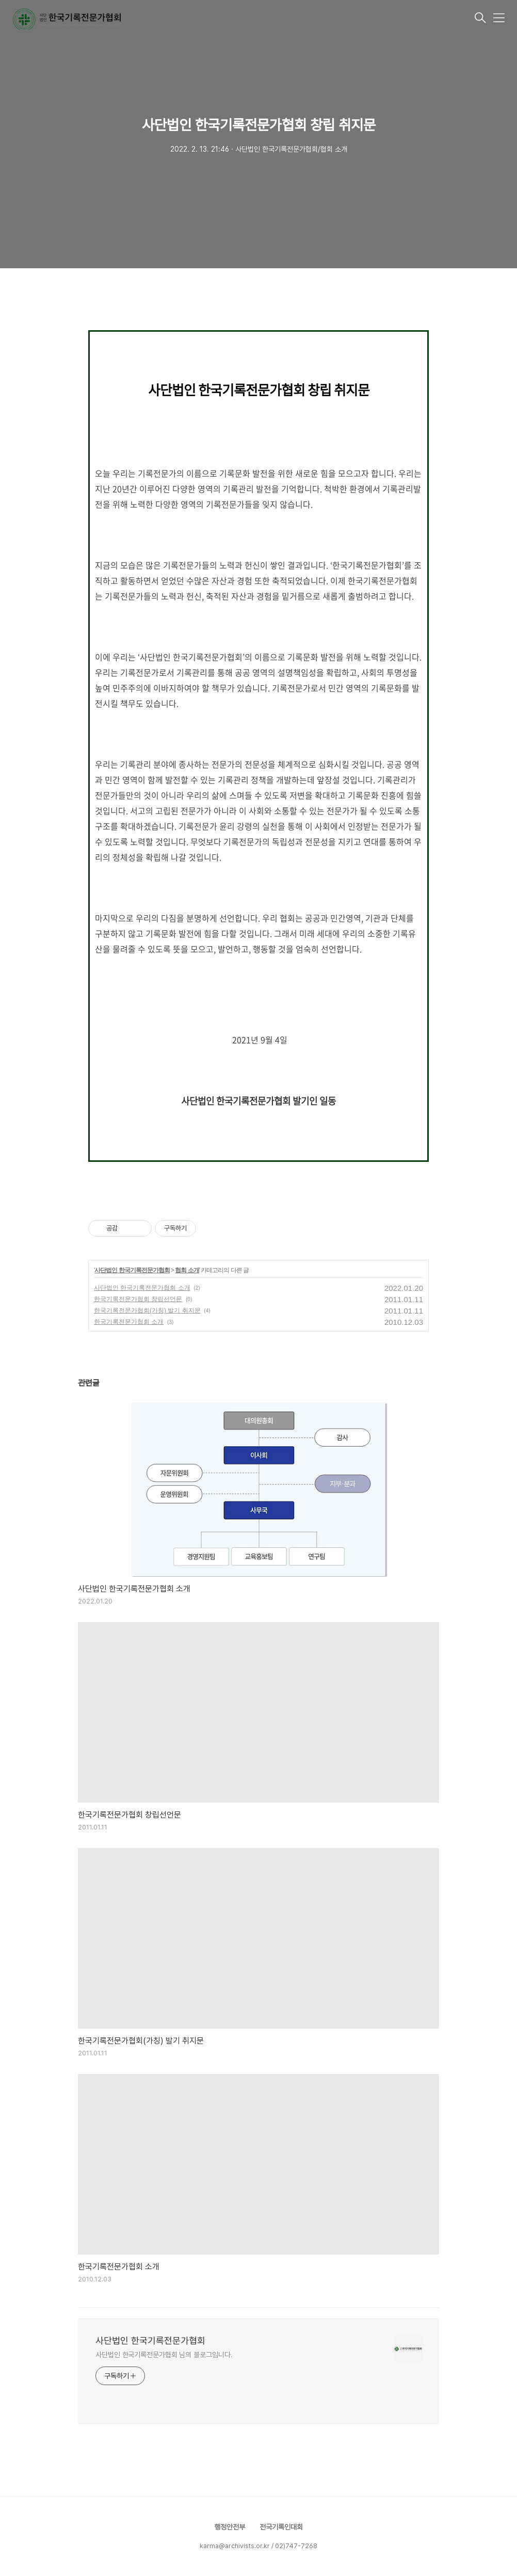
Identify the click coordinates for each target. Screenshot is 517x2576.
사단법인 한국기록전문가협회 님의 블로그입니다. (164, 2355)
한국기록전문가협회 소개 (129, 1321)
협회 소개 (187, 1270)
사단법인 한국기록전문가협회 (131, 1270)
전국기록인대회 (281, 2527)
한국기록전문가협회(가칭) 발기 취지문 (147, 1310)
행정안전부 (229, 2527)
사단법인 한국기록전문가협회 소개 (142, 1287)
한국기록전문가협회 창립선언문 (138, 1299)
